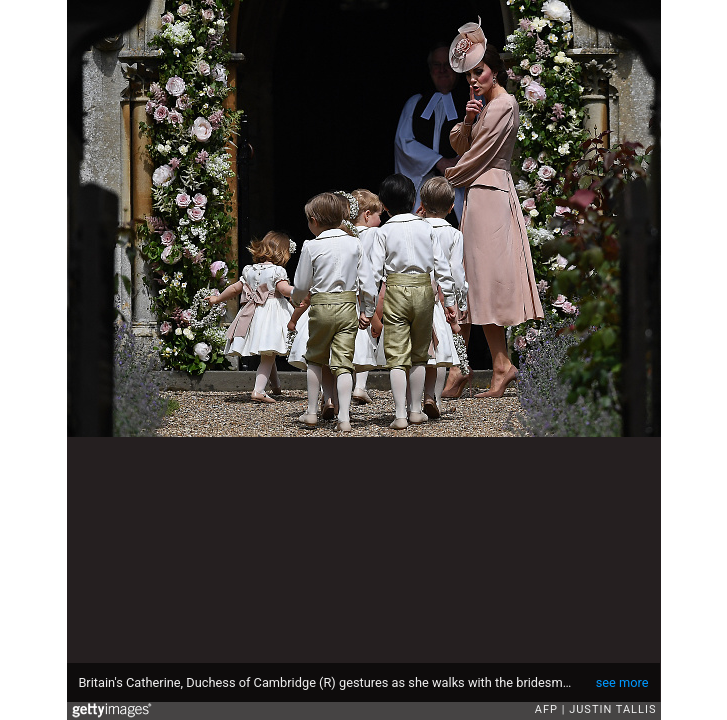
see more (622, 682)
